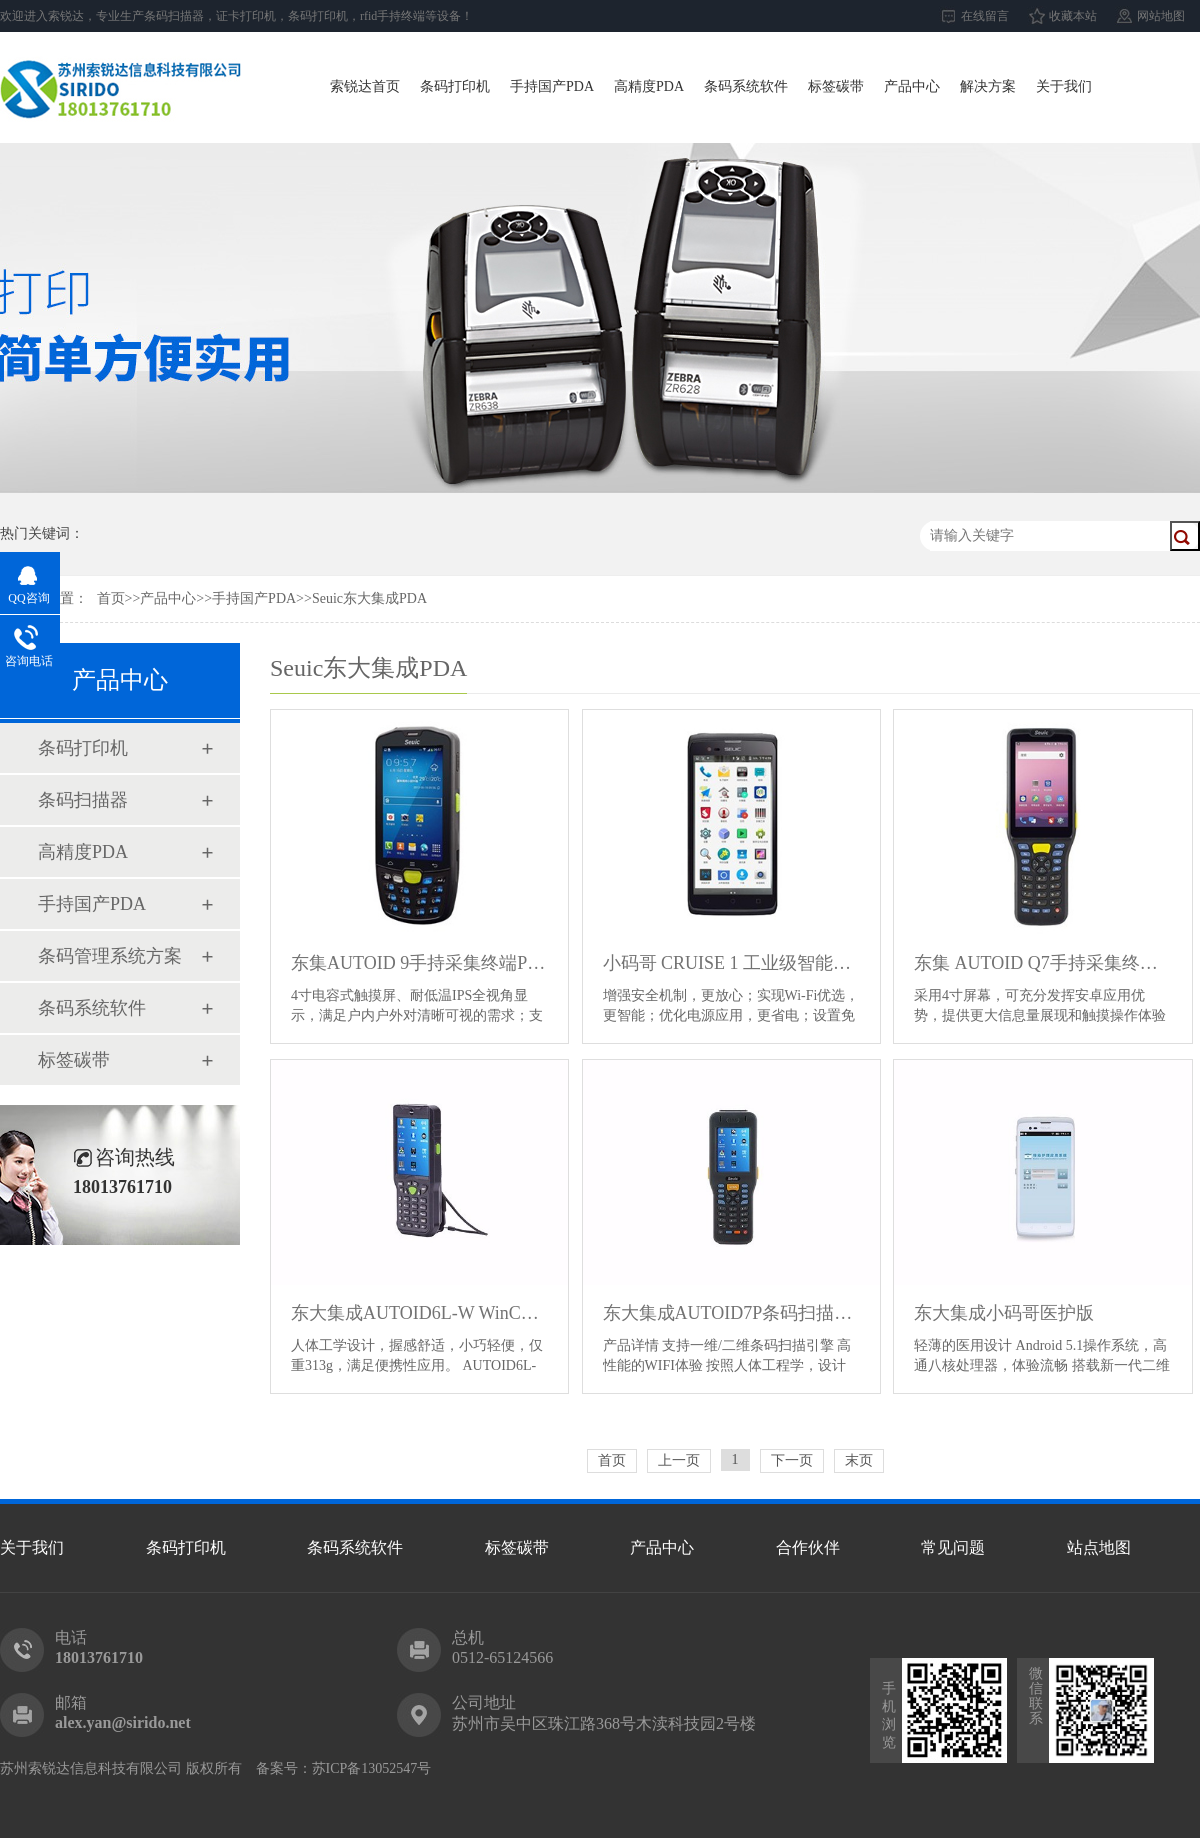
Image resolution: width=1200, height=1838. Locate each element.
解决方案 (988, 86)
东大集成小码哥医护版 (1004, 1313)
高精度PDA (649, 86)
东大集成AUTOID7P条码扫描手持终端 (731, 1313)
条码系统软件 (746, 86)
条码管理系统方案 (110, 956)
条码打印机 (455, 86)
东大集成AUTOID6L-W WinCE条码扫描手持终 (419, 1313)
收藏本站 (1073, 16)
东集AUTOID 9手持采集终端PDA (419, 963)
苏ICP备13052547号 (372, 1768)
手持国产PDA (552, 86)
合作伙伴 (808, 1547)
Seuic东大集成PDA (369, 598)
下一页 (792, 1460)
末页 (859, 1460)
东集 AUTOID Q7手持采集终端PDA (1042, 963)
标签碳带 (836, 86)
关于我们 (1064, 86)
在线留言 (985, 16)
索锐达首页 (365, 86)
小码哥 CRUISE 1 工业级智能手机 (731, 963)
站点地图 (1099, 1547)
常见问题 (953, 1547)
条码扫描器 (83, 800)
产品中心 (912, 86)
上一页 (679, 1460)
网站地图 (1161, 16)
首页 (111, 598)
